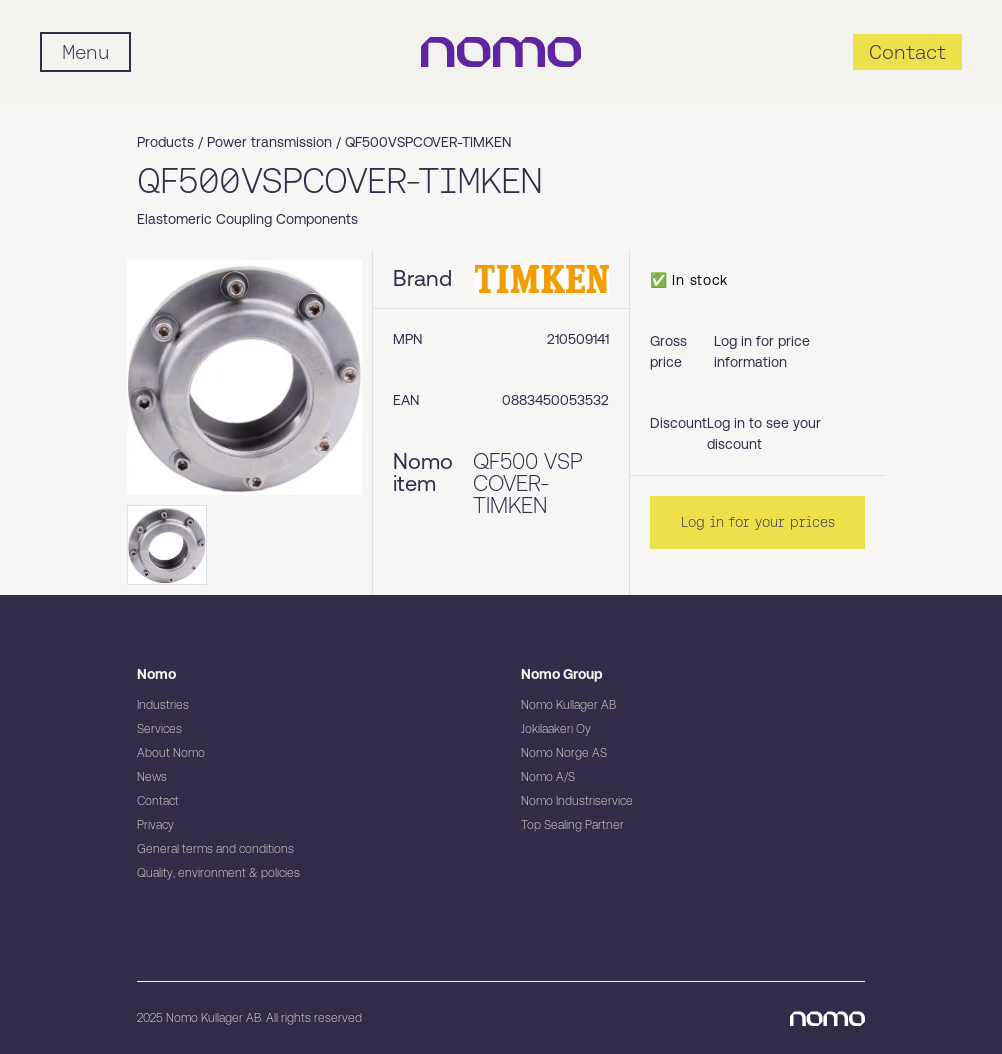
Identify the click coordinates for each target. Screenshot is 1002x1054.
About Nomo (171, 753)
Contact (158, 801)
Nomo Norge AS (564, 753)
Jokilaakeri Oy (556, 729)
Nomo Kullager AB (568, 705)
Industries (163, 705)
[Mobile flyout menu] (85, 52)
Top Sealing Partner (572, 825)
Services (159, 729)
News (152, 777)
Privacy (155, 825)
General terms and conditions (215, 849)
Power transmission (269, 142)
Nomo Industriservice (577, 801)
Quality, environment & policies (218, 873)
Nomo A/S (548, 777)
